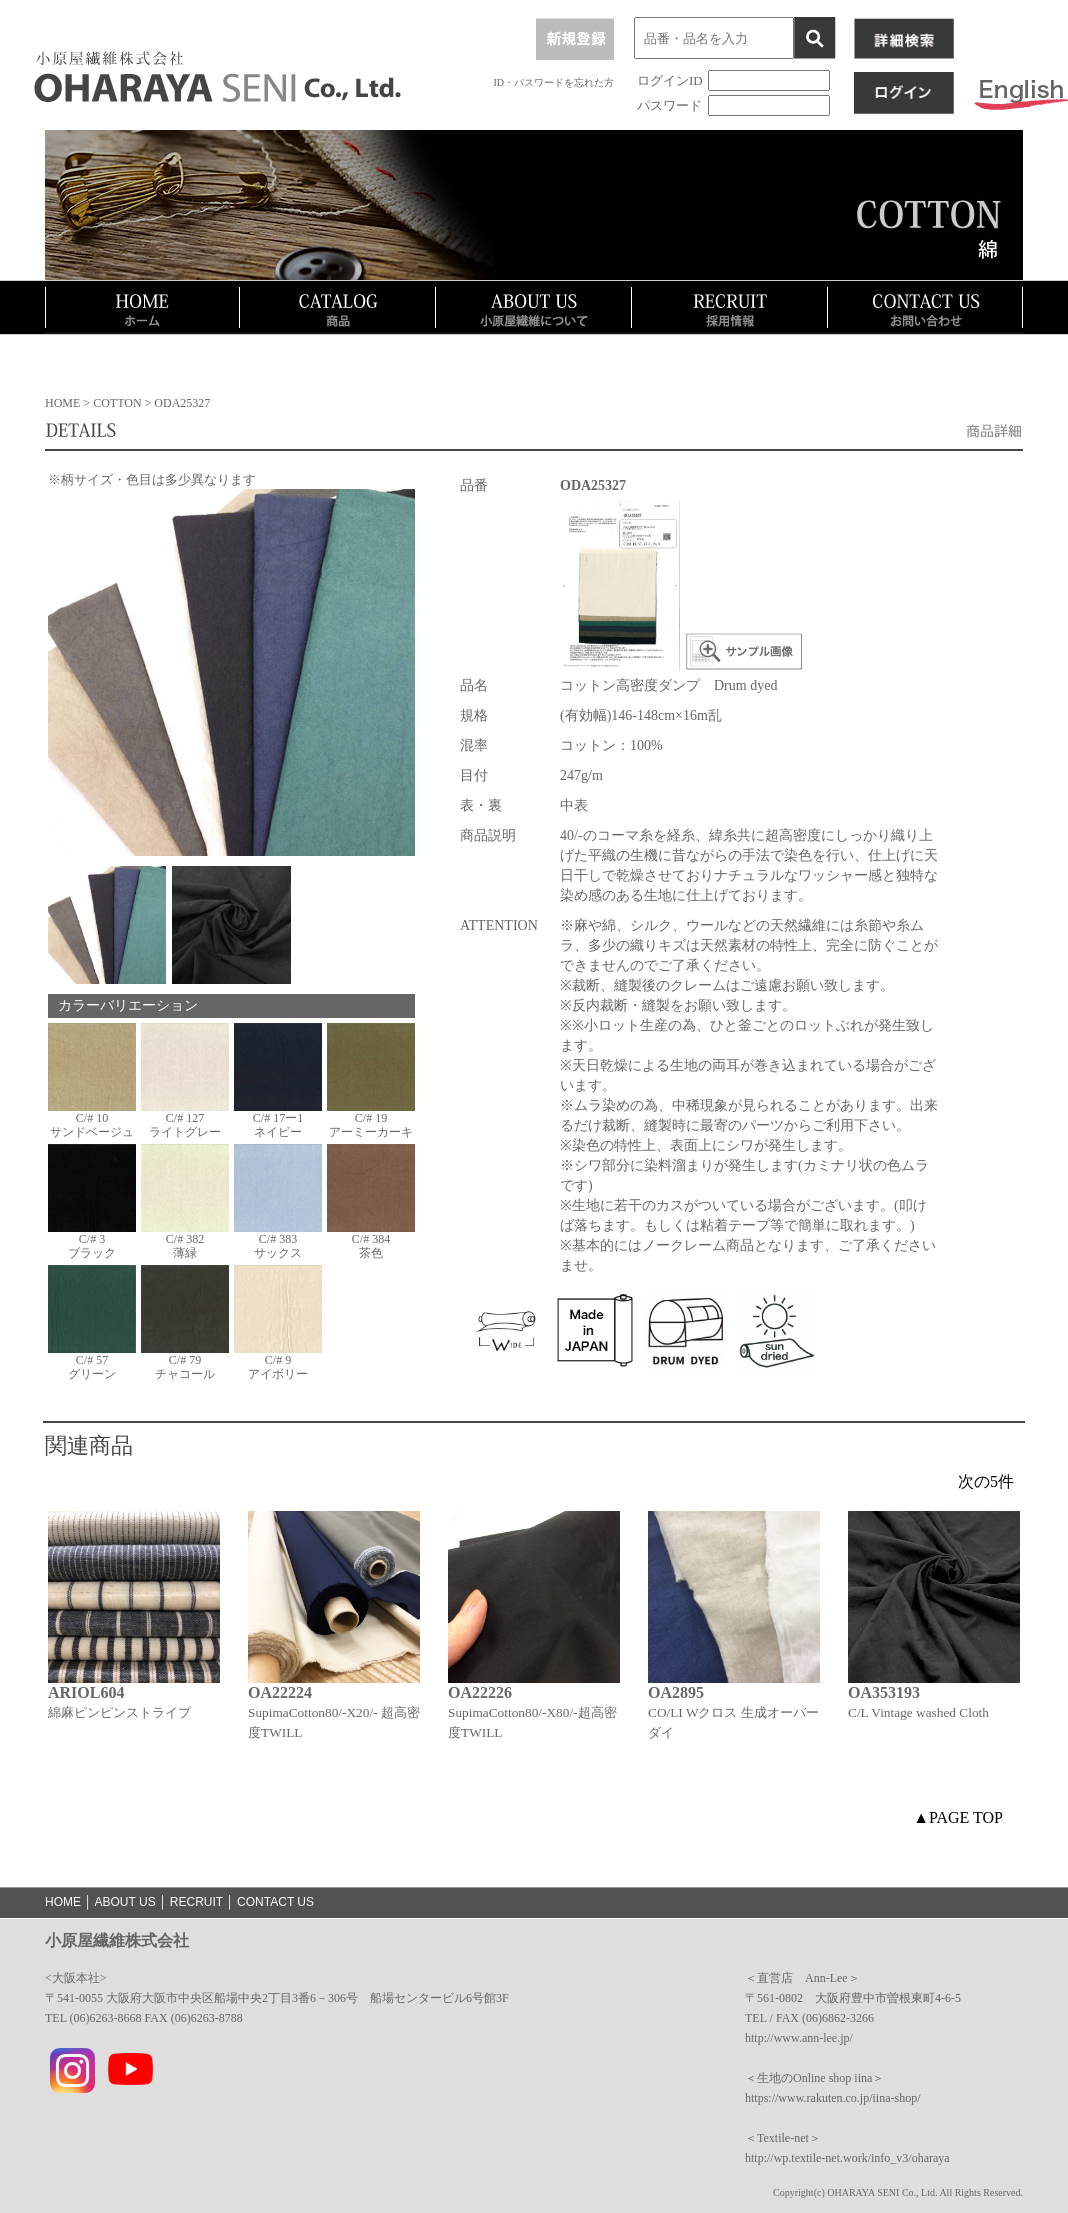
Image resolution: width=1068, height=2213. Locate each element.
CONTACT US (275, 1902)
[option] (134, 1650)
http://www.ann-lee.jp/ (799, 2038)
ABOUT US (125, 1902)
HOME (62, 403)
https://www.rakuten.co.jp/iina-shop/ (833, 2098)
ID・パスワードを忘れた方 (553, 82)
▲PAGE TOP (958, 1817)
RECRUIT (196, 1902)
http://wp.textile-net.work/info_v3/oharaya (847, 2158)
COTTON (118, 403)
